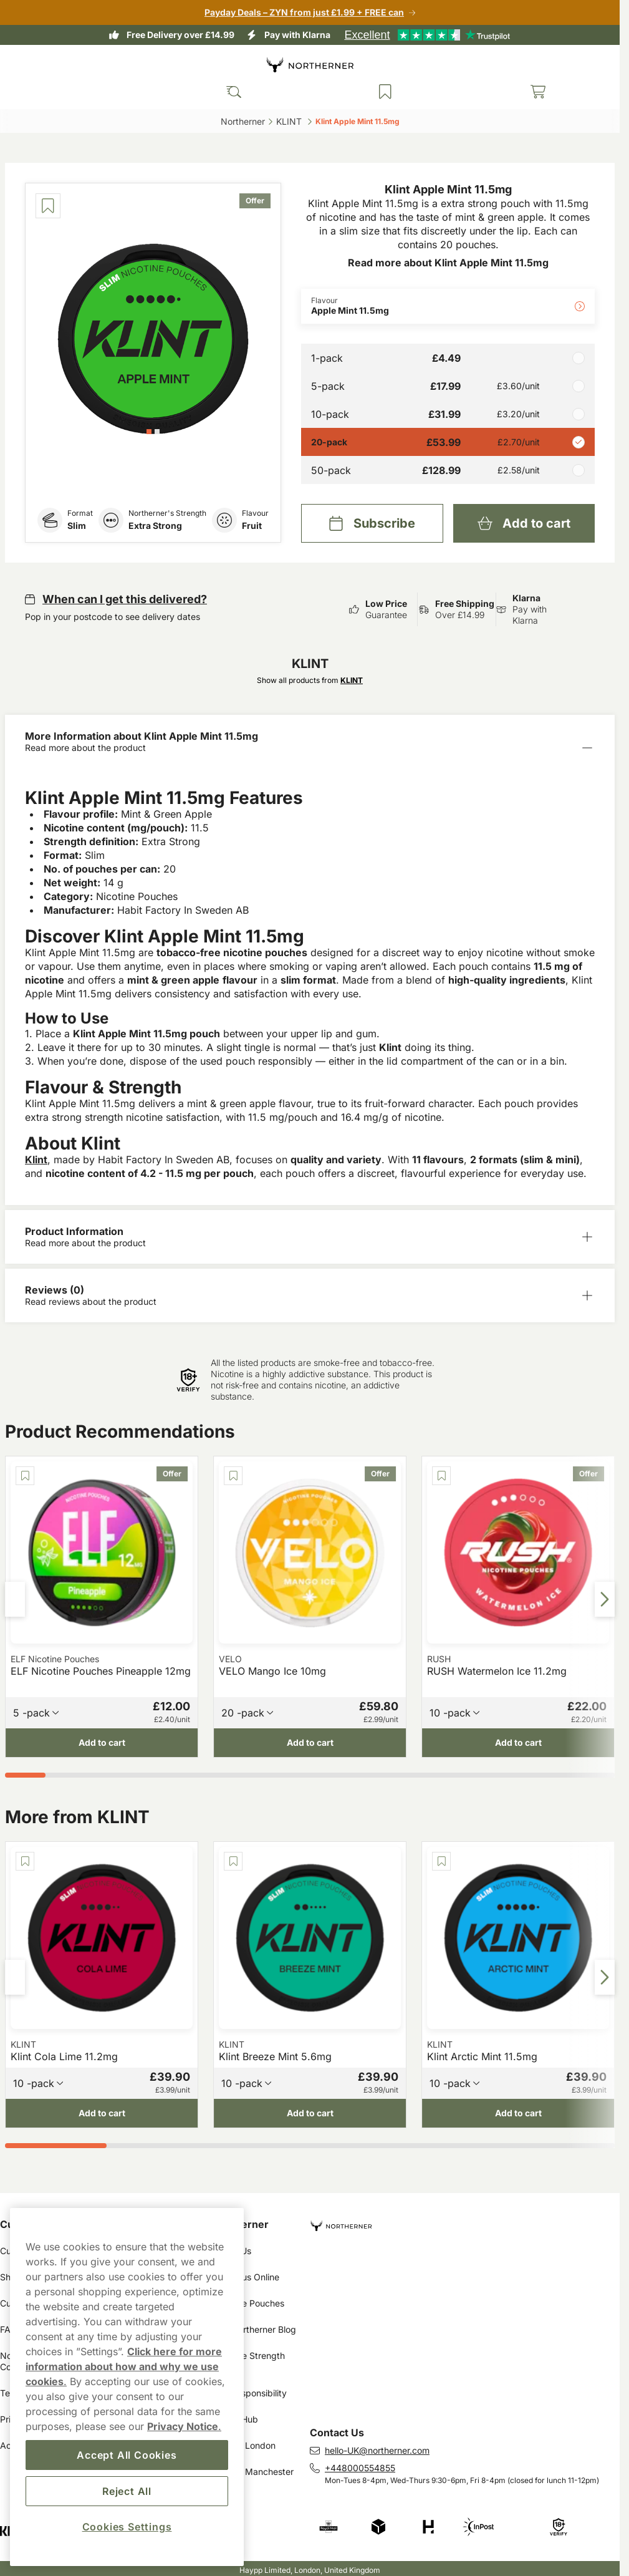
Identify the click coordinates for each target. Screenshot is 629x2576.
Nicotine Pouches (248, 2303)
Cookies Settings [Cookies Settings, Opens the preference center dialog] (127, 2526)
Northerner (241, 2224)
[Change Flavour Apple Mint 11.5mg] (448, 306)
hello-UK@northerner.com (377, 2450)
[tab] (148, 431)
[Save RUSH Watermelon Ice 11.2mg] (441, 1475)
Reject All (126, 2491)
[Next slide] (605, 1599)
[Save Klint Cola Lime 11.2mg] (25, 1861)
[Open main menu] (18, 91)
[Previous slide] (15, 1599)
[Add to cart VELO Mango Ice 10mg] (310, 1742)
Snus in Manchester (253, 2471)
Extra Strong (155, 525)
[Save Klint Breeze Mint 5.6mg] (233, 1861)
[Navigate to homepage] (465, 2221)
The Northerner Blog (254, 2329)
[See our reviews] (427, 35)
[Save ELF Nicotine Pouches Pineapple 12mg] (25, 1475)
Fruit (252, 525)
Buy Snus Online (246, 2277)
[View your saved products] (385, 91)
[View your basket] (538, 91)
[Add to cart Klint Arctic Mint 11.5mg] (518, 2113)
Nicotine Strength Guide (250, 2361)
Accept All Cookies (126, 2455)
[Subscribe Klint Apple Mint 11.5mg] (372, 523)
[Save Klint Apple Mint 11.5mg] (48, 205)
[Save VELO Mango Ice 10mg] (233, 1475)
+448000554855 (360, 2467)
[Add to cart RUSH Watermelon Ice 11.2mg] (518, 1742)
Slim (76, 525)
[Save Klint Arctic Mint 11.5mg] (441, 1861)
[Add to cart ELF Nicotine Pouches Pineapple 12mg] (102, 1742)
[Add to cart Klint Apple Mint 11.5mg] (524, 523)
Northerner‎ (243, 121)
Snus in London (244, 2445)
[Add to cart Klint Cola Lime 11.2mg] (102, 2113)
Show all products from (310, 680)
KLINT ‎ (290, 121)
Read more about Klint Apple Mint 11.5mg (448, 262)
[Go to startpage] (309, 64)
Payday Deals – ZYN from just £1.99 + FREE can (304, 12)
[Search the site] (233, 91)
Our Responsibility (250, 2393)
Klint (36, 1159)
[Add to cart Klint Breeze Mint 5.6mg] (310, 2113)
